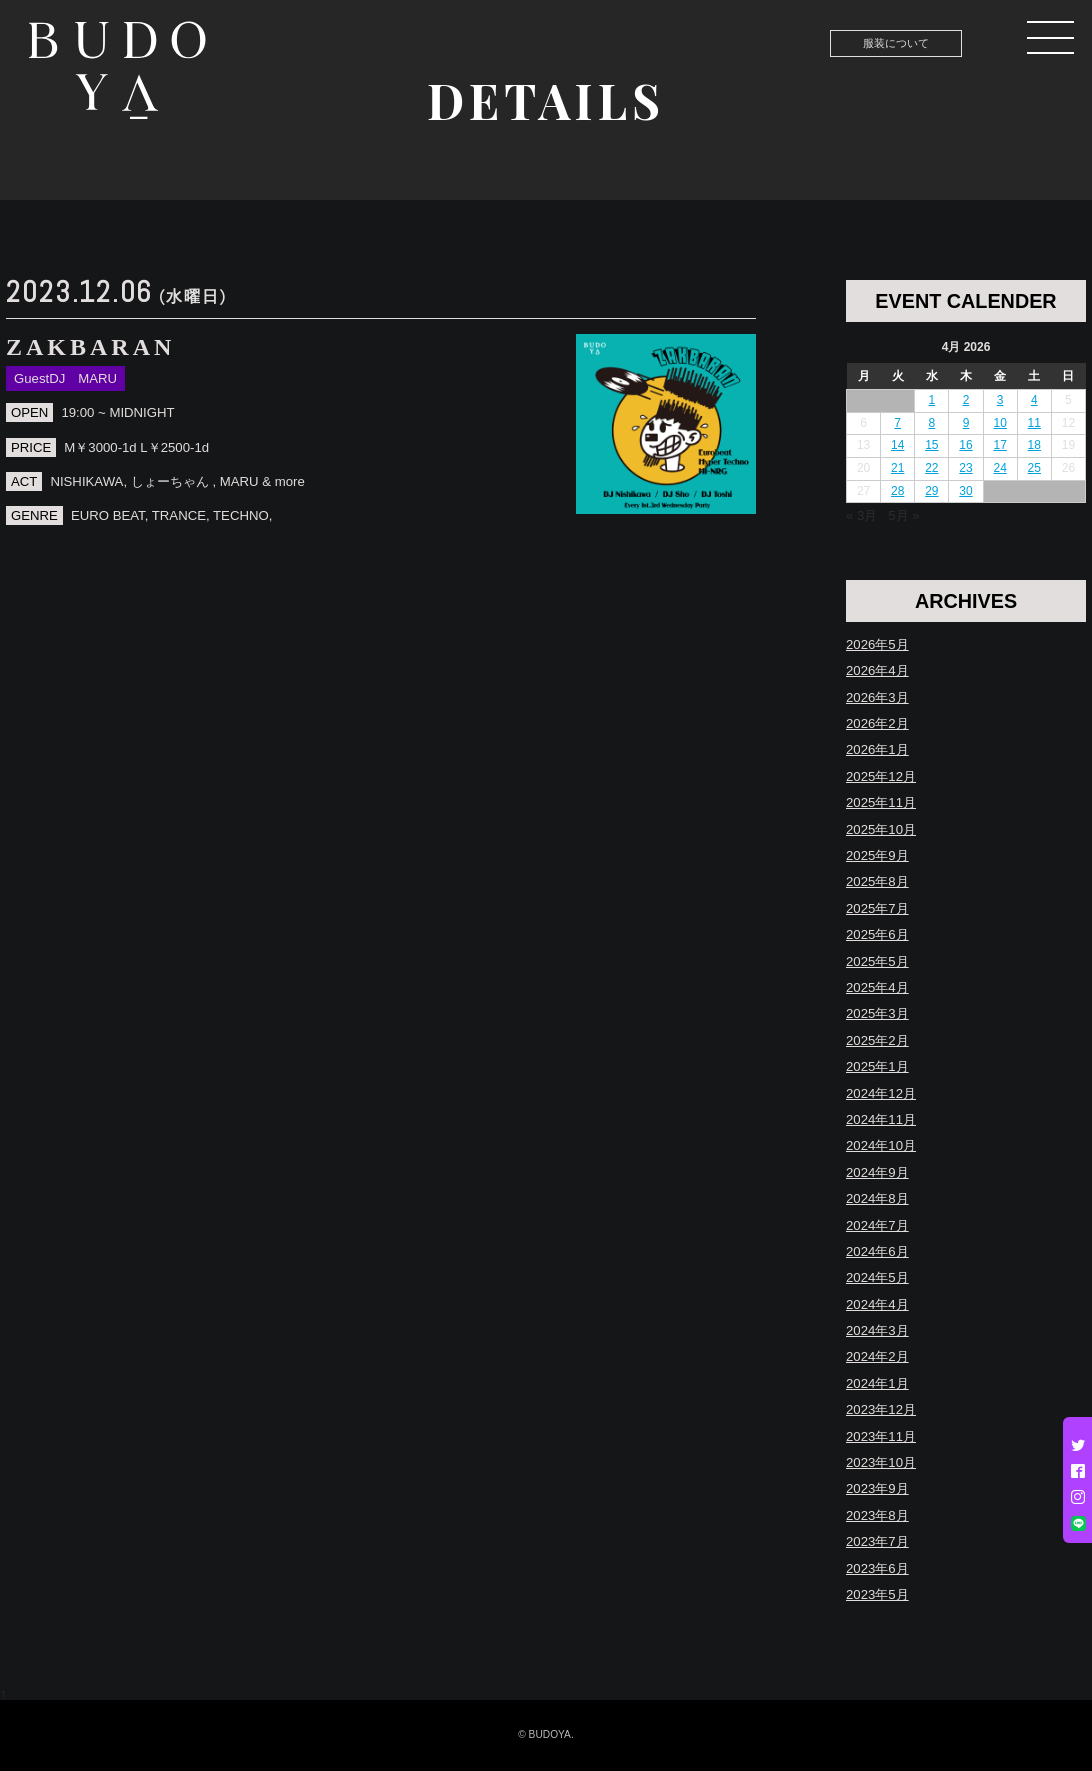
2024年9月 (877, 1172)
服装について (896, 43)
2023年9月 (877, 1488)
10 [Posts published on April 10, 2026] (999, 423)
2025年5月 (877, 961)
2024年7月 (877, 1225)
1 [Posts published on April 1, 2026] (932, 400)
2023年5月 (877, 1594)
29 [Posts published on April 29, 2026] (931, 491)
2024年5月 (877, 1277)
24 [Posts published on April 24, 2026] (999, 468)
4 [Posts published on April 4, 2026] (1034, 400)
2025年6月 (877, 934)
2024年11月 (881, 1119)
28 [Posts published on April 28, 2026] (897, 491)
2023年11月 (881, 1436)
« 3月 (861, 515)
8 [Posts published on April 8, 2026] (932, 423)
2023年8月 (877, 1515)
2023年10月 (881, 1462)
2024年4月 (877, 1304)
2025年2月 (877, 1040)
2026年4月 (877, 670)
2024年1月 (877, 1383)
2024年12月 (881, 1093)
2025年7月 (877, 908)
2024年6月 (877, 1251)
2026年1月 (877, 749)
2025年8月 (877, 881)
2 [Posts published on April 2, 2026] (966, 400)
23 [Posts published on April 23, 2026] (965, 468)
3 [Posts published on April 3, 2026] (1000, 400)
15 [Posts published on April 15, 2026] (931, 445)
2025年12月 (881, 776)
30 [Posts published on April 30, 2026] (965, 491)
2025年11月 (881, 802)
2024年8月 (877, 1198)
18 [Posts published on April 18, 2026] (1034, 445)
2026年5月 (877, 644)
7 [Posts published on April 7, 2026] (897, 423)
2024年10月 (881, 1145)
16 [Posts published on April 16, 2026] (965, 445)
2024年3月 (877, 1330)
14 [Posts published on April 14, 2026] (897, 445)
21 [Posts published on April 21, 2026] (897, 468)
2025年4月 (877, 987)
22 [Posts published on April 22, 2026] (931, 468)
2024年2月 (877, 1356)
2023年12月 (881, 1409)
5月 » (903, 515)
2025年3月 (877, 1013)
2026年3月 (877, 697)
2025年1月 (877, 1066)
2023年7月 (877, 1541)
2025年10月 (881, 829)
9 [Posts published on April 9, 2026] (966, 423)
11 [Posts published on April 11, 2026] (1034, 423)
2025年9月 (877, 855)
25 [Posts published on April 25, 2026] (1034, 468)
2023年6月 (877, 1568)
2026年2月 (877, 723)
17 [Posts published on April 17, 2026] (999, 445)
